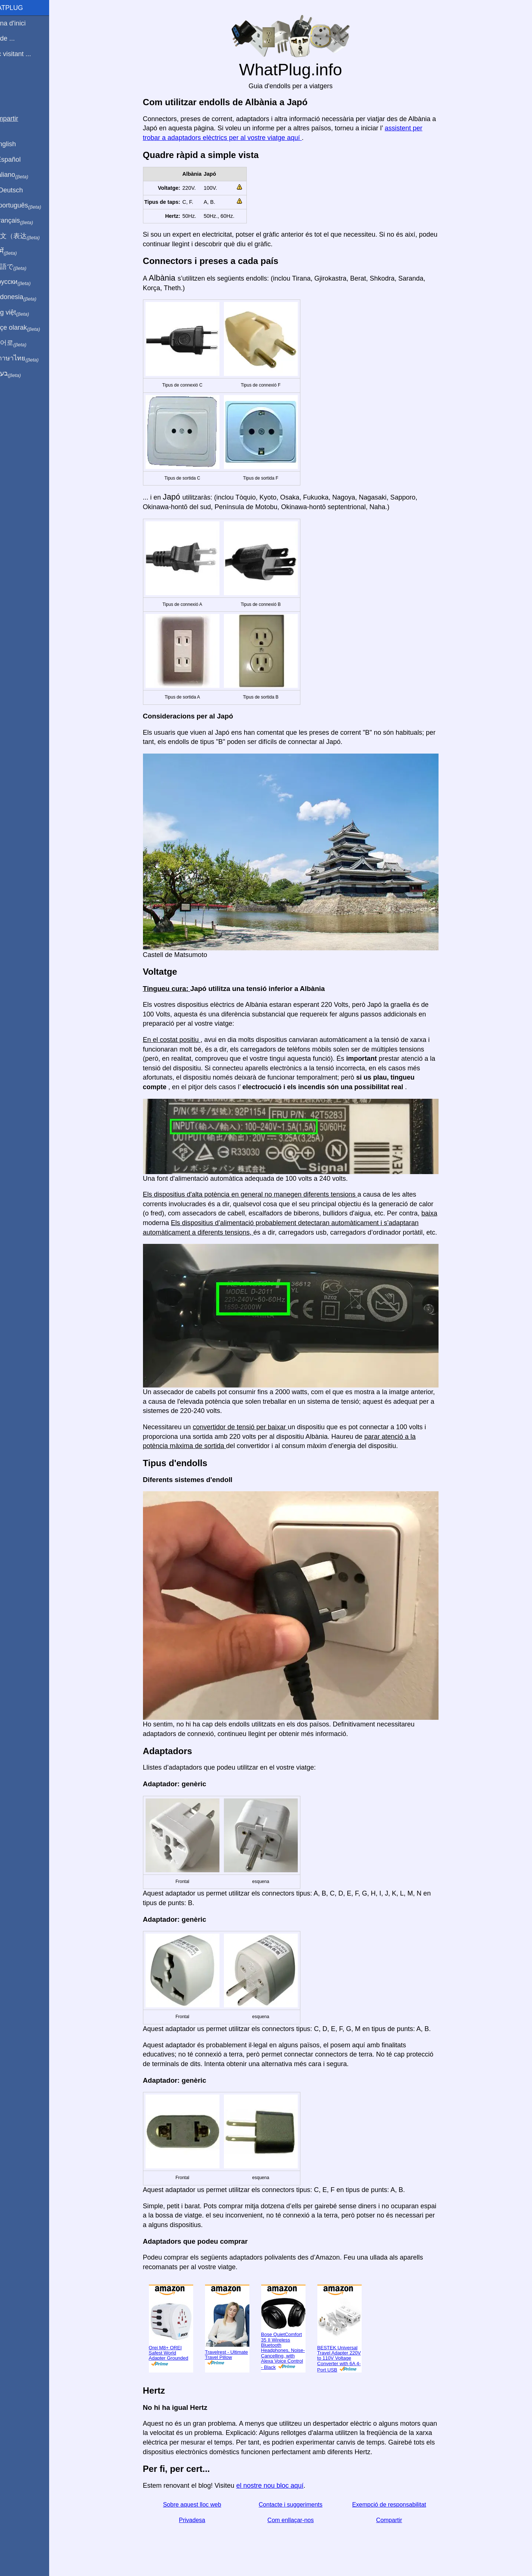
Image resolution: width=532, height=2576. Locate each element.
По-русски (26, 282)
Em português (31, 206)
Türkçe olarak (31, 328)
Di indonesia (29, 297)
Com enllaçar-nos (299, 2520)
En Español (21, 159)
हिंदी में (19, 251)
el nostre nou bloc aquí (278, 2485)
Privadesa (201, 2520)
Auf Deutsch (22, 190)
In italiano (25, 175)
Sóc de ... (18, 38)
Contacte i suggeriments (299, 2504)
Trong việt (25, 313)
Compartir (398, 2520)
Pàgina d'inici (23, 23)
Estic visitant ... (26, 54)
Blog (10, 81)
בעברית (21, 374)
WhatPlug (22, 7)
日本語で (24, 267)
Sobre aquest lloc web (201, 2504)
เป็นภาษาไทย (30, 358)
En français (27, 221)
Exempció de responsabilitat (398, 2504)
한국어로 (24, 343)
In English (18, 144)
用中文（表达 (30, 236)
